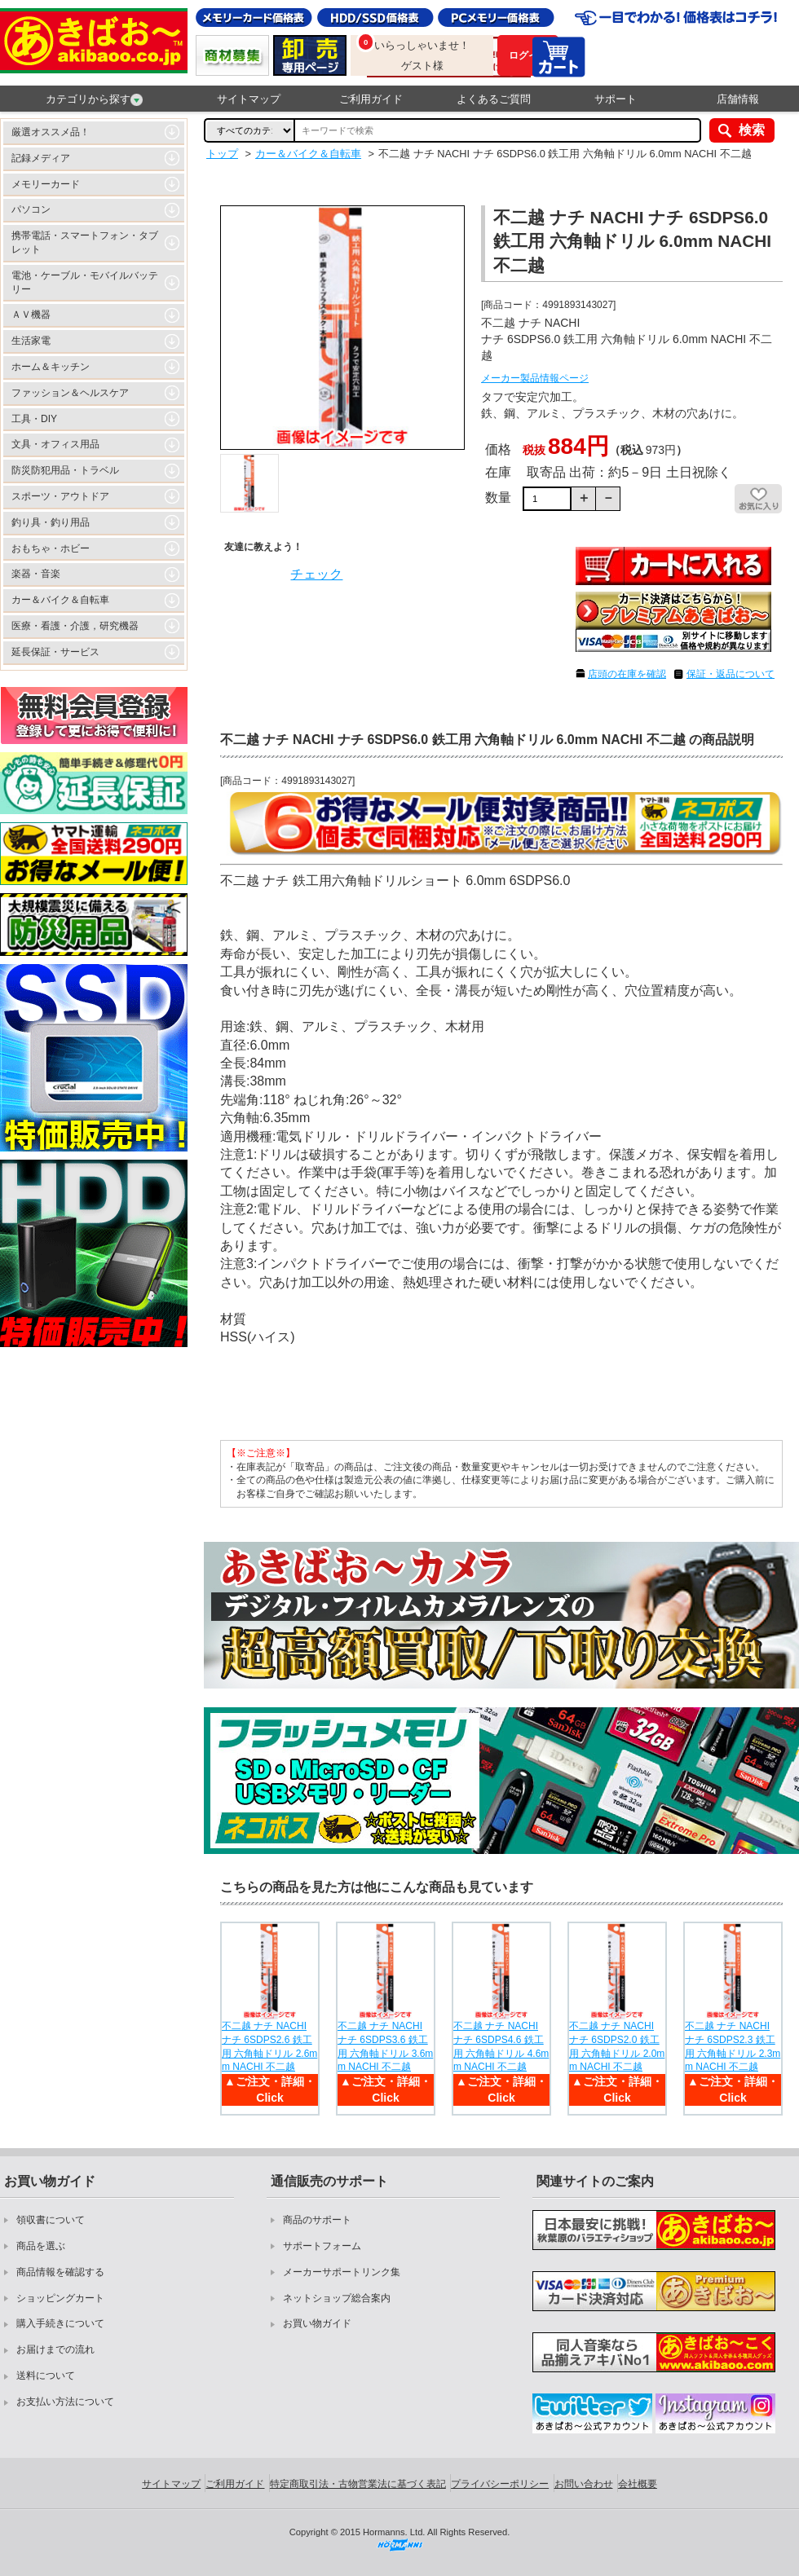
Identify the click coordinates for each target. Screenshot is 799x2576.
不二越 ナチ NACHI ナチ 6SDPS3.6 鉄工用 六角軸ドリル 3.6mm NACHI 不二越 (385, 2046)
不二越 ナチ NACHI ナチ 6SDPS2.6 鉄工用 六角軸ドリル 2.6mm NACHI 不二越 (269, 2046)
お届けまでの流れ (55, 2349)
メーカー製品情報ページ (535, 378)
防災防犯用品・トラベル (65, 470)
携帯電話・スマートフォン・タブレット (84, 242)
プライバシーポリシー (500, 2484)
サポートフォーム (322, 2246)
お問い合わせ (583, 2484)
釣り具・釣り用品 (50, 522)
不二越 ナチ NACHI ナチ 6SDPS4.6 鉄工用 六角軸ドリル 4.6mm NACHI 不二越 (501, 2046)
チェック (316, 574)
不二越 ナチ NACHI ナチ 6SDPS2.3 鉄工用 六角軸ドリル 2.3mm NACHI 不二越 (732, 2046)
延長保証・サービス (55, 652)
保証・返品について (730, 674)
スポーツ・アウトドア (60, 496)
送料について (45, 2375)
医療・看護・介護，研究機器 (75, 626)
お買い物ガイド (317, 2323)
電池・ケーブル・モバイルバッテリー (84, 282)
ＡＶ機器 (31, 314)
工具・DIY (34, 419)
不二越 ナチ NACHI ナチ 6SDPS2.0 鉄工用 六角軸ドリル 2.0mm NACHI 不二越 (616, 2046)
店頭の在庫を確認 (627, 674)
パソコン (31, 209)
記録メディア (40, 158)
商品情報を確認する (60, 2272)
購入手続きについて (60, 2323)
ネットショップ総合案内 (337, 2298)
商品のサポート (317, 2220)
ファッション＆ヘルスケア (70, 393)
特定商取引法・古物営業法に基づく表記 (358, 2484)
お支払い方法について (65, 2401)
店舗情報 (738, 99)
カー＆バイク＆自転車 (60, 599)
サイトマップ (248, 99)
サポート (615, 99)
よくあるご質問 (494, 99)
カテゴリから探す (94, 99)
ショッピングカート (60, 2298)
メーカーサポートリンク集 (341, 2272)
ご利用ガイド (371, 99)
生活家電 (31, 340)
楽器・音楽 (35, 573)
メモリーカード (45, 184)
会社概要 (637, 2484)
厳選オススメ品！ (50, 132)
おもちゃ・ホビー (50, 548)
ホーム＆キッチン (50, 366)
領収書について (50, 2220)
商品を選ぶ (40, 2246)
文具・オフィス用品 (55, 444)
